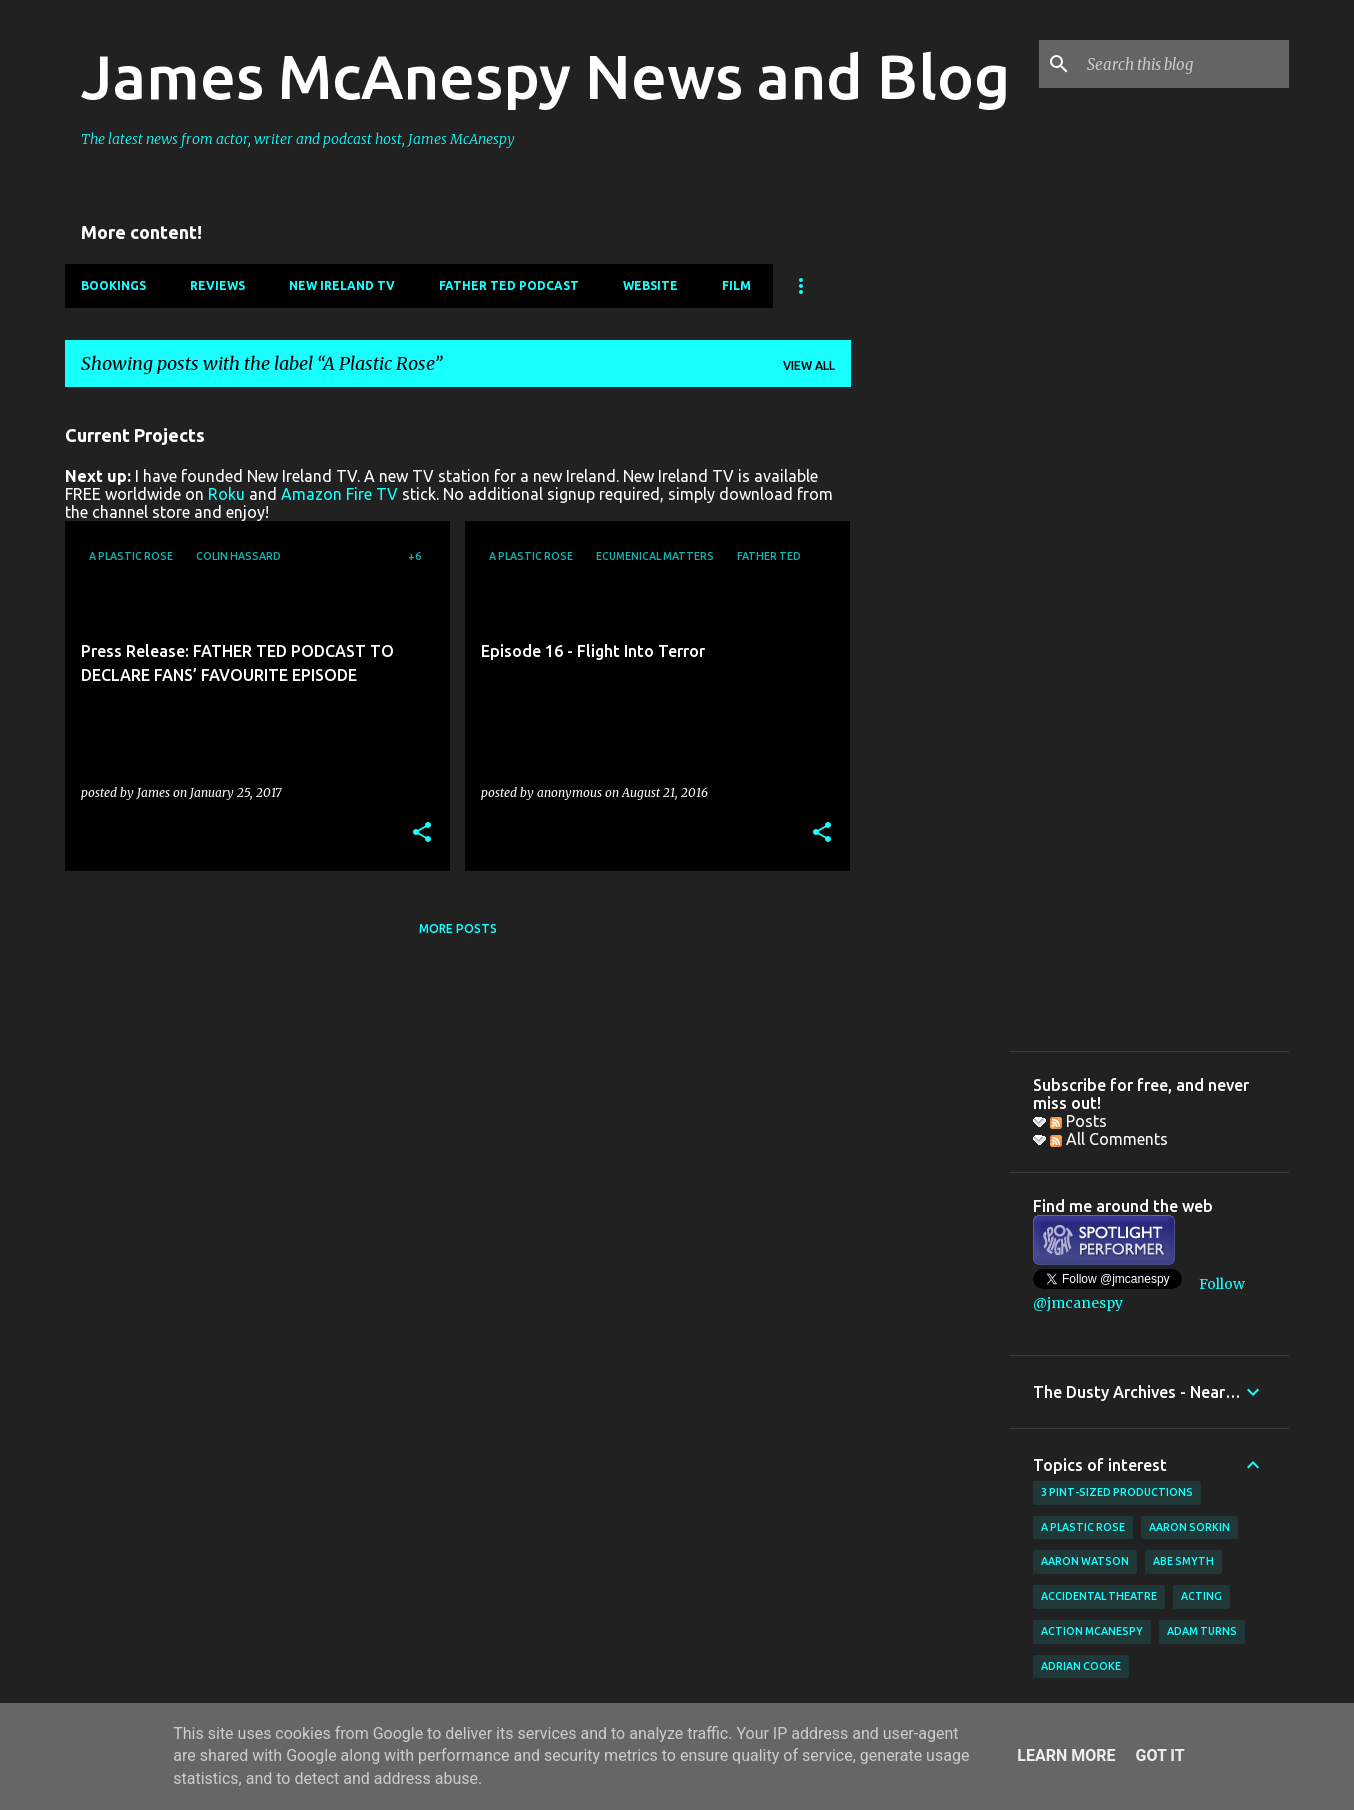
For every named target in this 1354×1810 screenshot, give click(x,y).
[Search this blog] (1184, 64)
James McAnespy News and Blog (545, 76)
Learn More (1066, 1755)
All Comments (1109, 1139)
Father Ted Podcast (509, 285)
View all (809, 365)
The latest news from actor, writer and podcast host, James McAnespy (298, 139)
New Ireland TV (342, 285)
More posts (458, 928)
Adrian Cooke (1081, 1666)
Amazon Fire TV (339, 494)
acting (1201, 1596)
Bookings (113, 285)
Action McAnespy (1092, 1631)
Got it (1159, 1755)
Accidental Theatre (1099, 1596)
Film (736, 285)
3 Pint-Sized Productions (1117, 1492)
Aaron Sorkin (1189, 1527)
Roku (226, 494)
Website (650, 285)
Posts (1078, 1121)
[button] (422, 833)
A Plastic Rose (1083, 1527)
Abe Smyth (1183, 1561)
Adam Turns (1202, 1631)
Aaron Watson (1085, 1561)
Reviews (217, 285)
